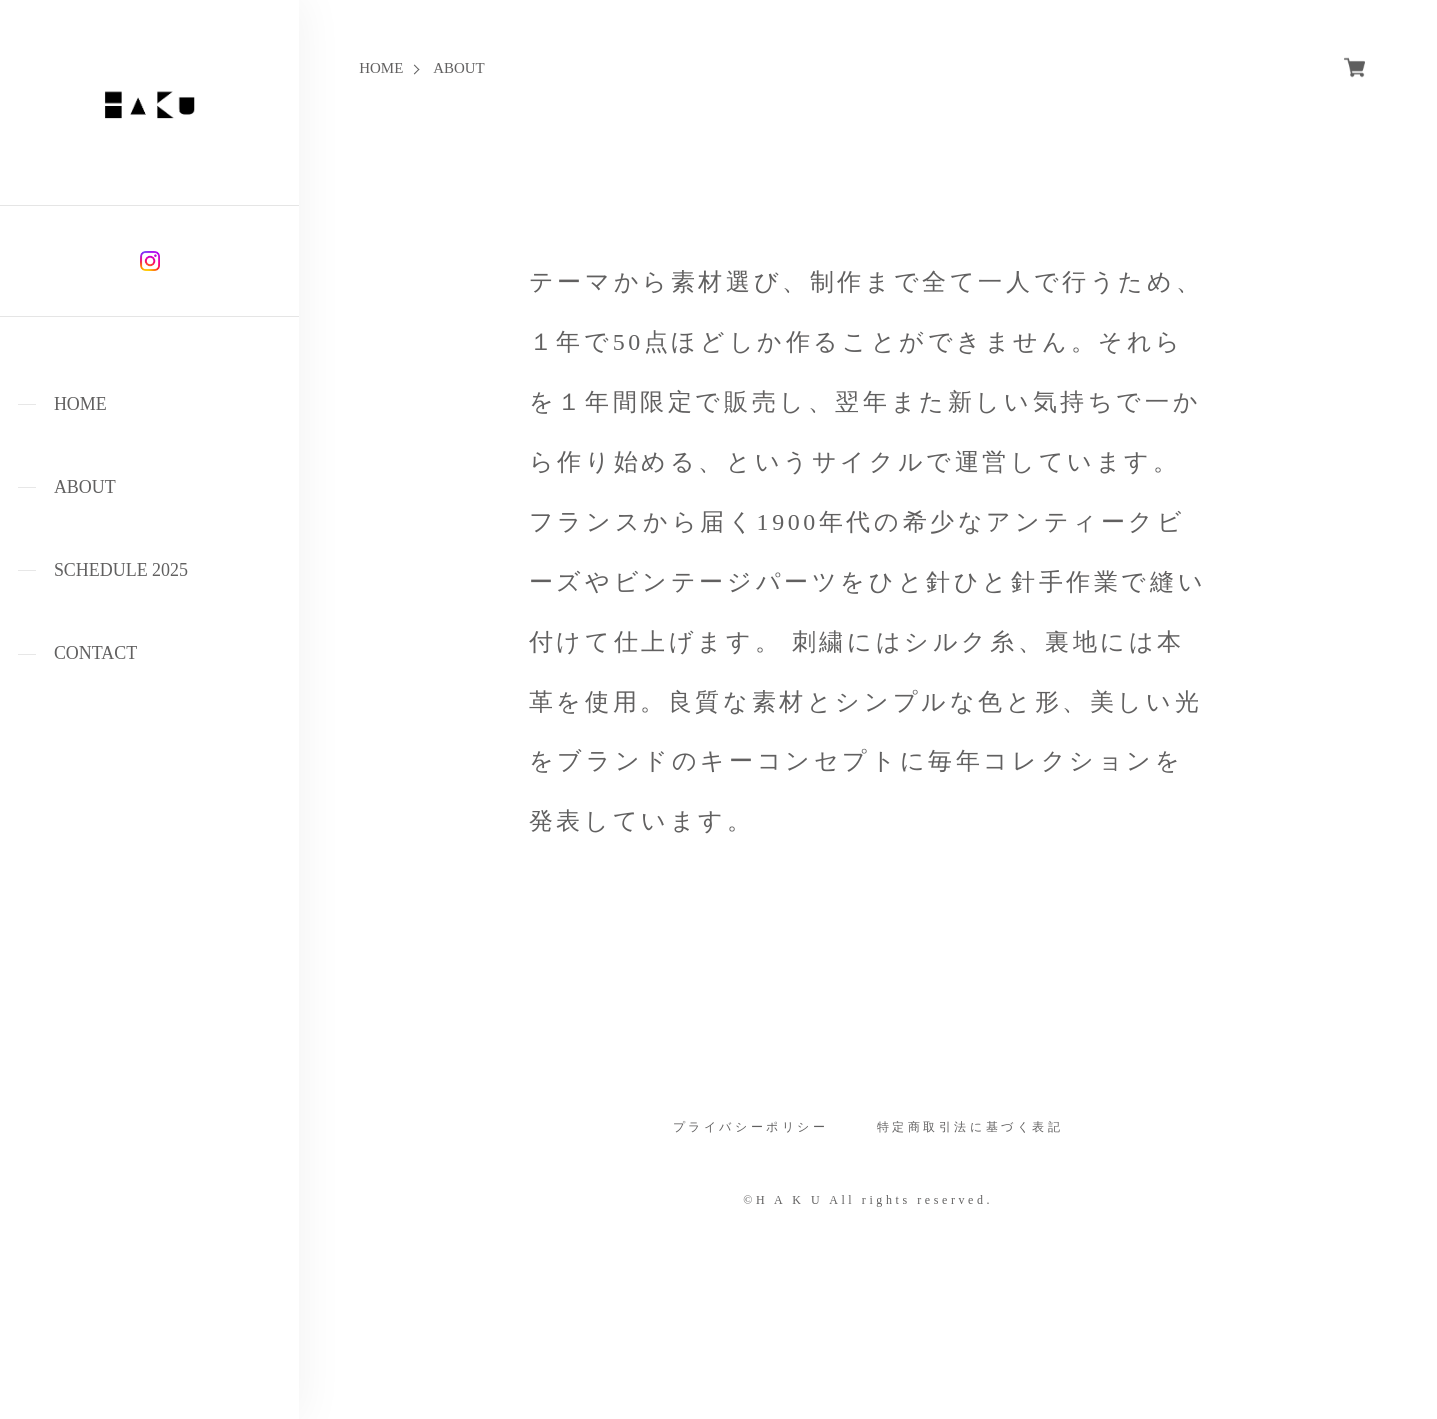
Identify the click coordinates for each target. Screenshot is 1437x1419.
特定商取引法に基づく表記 (970, 1128)
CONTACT (95, 653)
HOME (80, 404)
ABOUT (85, 487)
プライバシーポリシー (751, 1128)
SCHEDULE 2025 (121, 570)
